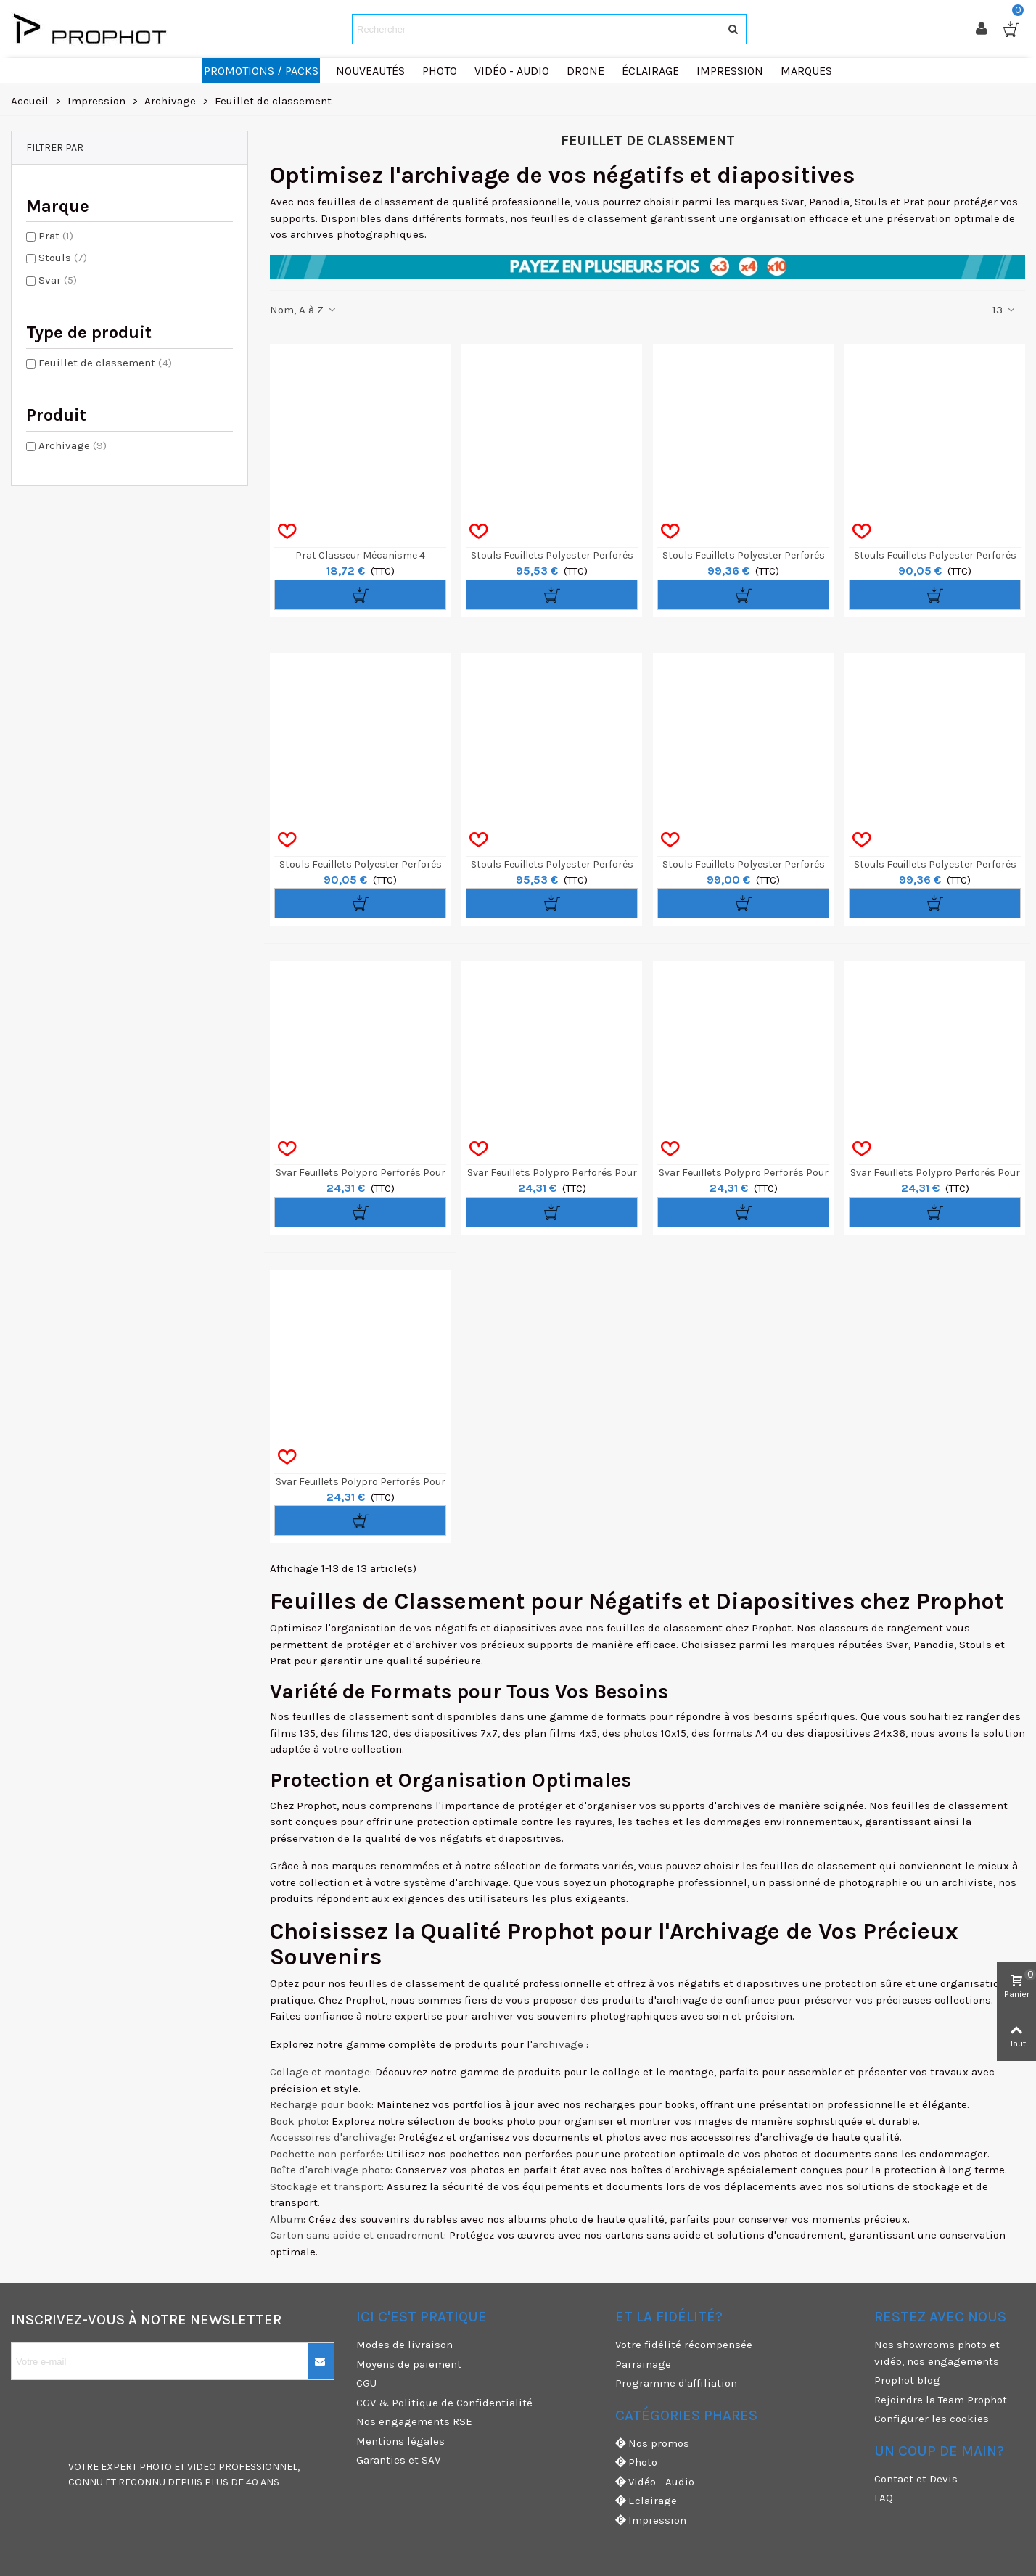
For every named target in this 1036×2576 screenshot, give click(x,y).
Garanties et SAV (398, 2459)
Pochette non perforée (326, 2153)
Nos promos (652, 2443)
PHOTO (155, 2467)
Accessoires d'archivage (331, 2137)
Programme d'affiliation (676, 2383)
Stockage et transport (326, 2186)
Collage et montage (320, 2071)
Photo (636, 2462)
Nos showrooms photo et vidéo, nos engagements (937, 2353)
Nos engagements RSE (414, 2421)
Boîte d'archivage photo (330, 2169)
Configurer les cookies (931, 2418)
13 (1004, 309)
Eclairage (646, 2501)
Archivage (72, 445)
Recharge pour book (320, 2104)
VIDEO (201, 2467)
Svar (57, 280)
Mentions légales (400, 2441)
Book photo (298, 2121)
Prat (55, 235)
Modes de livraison (404, 2344)
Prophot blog (907, 2380)
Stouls (62, 257)
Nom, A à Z (303, 309)
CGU (366, 2383)
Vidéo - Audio (654, 2482)
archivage (558, 2044)
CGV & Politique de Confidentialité (444, 2402)
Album (286, 2219)
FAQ (883, 2497)
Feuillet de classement (105, 362)
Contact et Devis (916, 2478)
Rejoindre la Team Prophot (940, 2399)
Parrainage (643, 2364)
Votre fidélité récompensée (683, 2344)
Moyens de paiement (408, 2364)
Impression (650, 2520)
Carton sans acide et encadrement (357, 2235)
